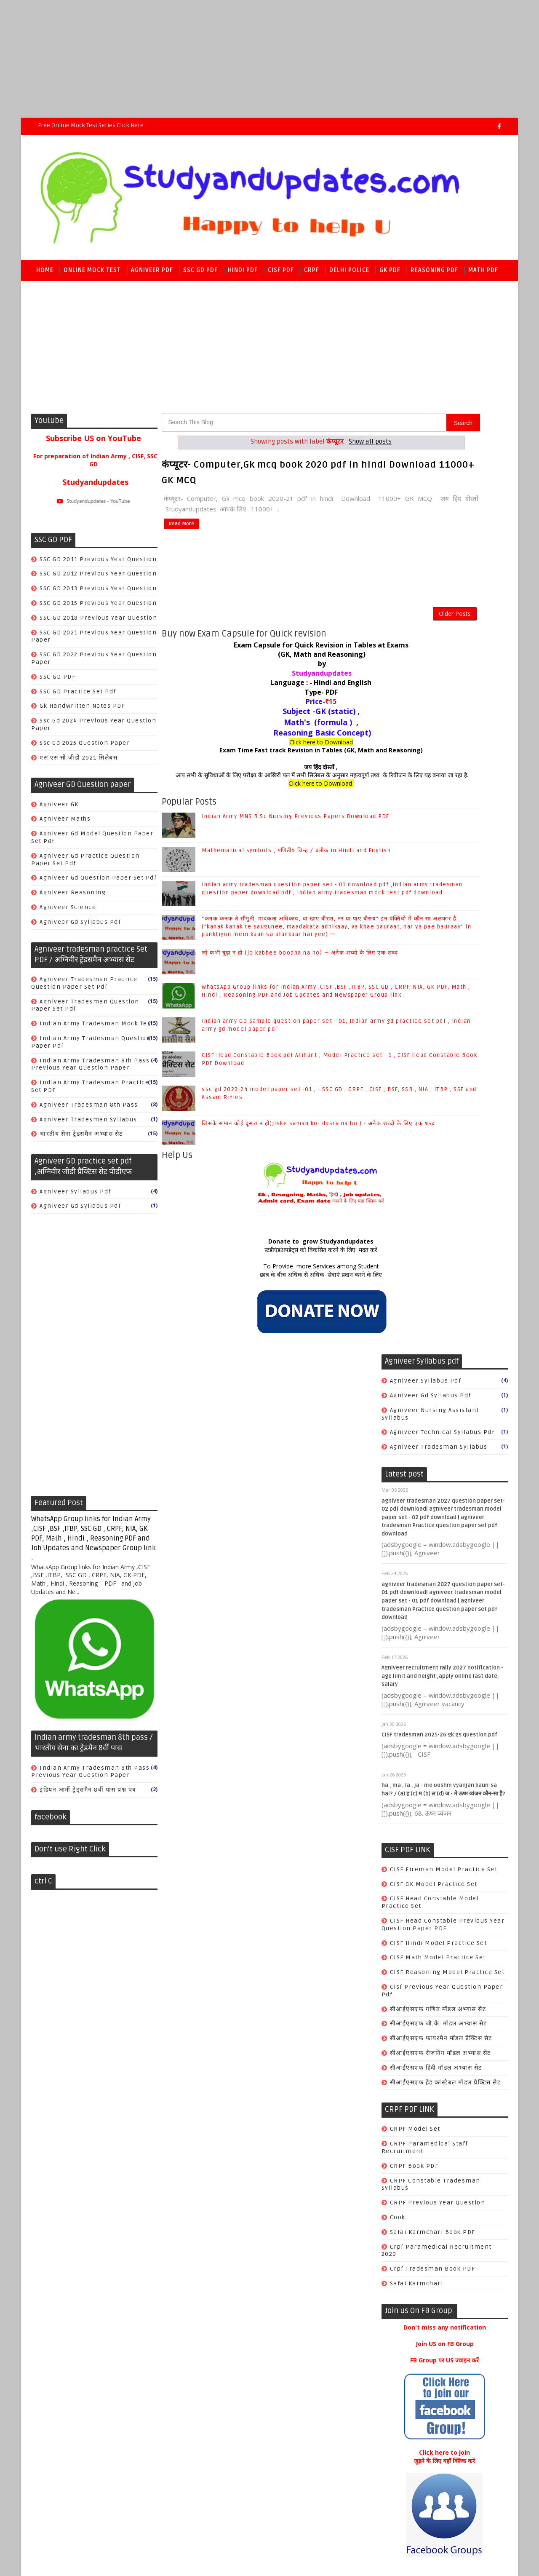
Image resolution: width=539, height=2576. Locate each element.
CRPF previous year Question (437, 1266)
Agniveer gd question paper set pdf (98, 882)
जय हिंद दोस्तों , (269, 777)
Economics (408, 1801)
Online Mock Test (92, 274)
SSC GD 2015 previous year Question (98, 607)
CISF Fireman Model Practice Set (443, 932)
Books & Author (414, 1756)
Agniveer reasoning (73, 896)
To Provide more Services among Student (270, 1306)
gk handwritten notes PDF (82, 710)
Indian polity (411, 1815)
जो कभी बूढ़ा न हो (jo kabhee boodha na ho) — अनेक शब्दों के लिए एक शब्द (464, 2166)
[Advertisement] (252, 59)
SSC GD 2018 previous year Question (98, 622)
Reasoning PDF (435, 274)
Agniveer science (68, 911)
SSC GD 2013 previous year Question (98, 593)
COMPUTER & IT (415, 1771)
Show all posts (318, 446)
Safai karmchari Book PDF (432, 1295)
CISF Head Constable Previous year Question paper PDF (442, 988)
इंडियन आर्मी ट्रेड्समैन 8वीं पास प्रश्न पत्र (88, 1794)
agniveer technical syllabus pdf (442, 495)
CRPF (312, 274)
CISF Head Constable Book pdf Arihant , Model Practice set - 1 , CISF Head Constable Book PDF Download (442, 2313)
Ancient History (415, 1713)
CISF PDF (281, 274)
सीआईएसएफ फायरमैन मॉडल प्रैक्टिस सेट (441, 1101)
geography (407, 1859)
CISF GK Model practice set (433, 947)
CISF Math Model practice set (438, 1021)
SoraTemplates (84, 2443)
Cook (397, 1280)
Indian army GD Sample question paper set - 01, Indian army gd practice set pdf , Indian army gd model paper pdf (285, 1069)
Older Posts (352, 619)
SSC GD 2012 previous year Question (98, 578)
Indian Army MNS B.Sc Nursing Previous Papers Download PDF (459, 1969)
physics (402, 1889)
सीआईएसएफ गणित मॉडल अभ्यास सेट (438, 1072)
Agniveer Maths (65, 823)
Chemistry (407, 1786)
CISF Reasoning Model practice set (447, 1035)
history (402, 1874)
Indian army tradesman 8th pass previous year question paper (91, 1068)
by (270, 674)
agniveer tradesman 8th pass (89, 1109)
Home (45, 274)
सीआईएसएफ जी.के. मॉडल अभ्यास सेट (438, 1087)
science (402, 1903)
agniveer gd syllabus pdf (80, 926)
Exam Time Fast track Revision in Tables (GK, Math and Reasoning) (269, 761)
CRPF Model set (415, 1192)
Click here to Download (270, 752)
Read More (179, 526)
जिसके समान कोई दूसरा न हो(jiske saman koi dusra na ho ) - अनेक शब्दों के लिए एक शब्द (464, 2396)
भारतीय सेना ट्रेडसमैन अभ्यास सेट (81, 1138)
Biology (402, 1742)
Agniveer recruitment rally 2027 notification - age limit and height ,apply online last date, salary (442, 739)
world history (412, 1918)
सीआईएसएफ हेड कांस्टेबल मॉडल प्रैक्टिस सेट (445, 1146)
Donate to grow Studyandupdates (269, 1282)
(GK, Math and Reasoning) (269, 664)
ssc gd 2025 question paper (85, 747)
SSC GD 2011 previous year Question (98, 563)
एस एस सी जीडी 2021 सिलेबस (79, 761)
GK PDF (390, 274)
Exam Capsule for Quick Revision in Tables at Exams (269, 655)
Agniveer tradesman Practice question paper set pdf (85, 987)
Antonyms (406, 1727)
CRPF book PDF (414, 1229)
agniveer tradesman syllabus (89, 1123)
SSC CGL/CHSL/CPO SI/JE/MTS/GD (442, 1830)
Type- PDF (269, 702)
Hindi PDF (243, 274)
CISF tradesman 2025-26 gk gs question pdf (439, 798)
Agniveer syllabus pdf (76, 1195)
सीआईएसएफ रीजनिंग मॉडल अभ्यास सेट (440, 1116)
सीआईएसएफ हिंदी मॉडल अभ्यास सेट (436, 1131)
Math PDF (484, 274)
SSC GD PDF (201, 274)
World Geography (417, 1844)
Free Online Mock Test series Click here (91, 125)
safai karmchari (416, 1347)
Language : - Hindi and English (269, 692)
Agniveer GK (59, 808)
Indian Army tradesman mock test (97, 1027)
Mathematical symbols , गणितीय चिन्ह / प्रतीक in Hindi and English (459, 2003)
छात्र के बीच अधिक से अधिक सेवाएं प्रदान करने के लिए (269, 1315)
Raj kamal (165, 2443)
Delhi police (350, 274)
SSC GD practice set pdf (78, 695)
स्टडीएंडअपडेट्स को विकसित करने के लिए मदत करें (269, 1290)
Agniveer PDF (152, 274)
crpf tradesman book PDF (432, 1332)
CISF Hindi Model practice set (438, 1006)
